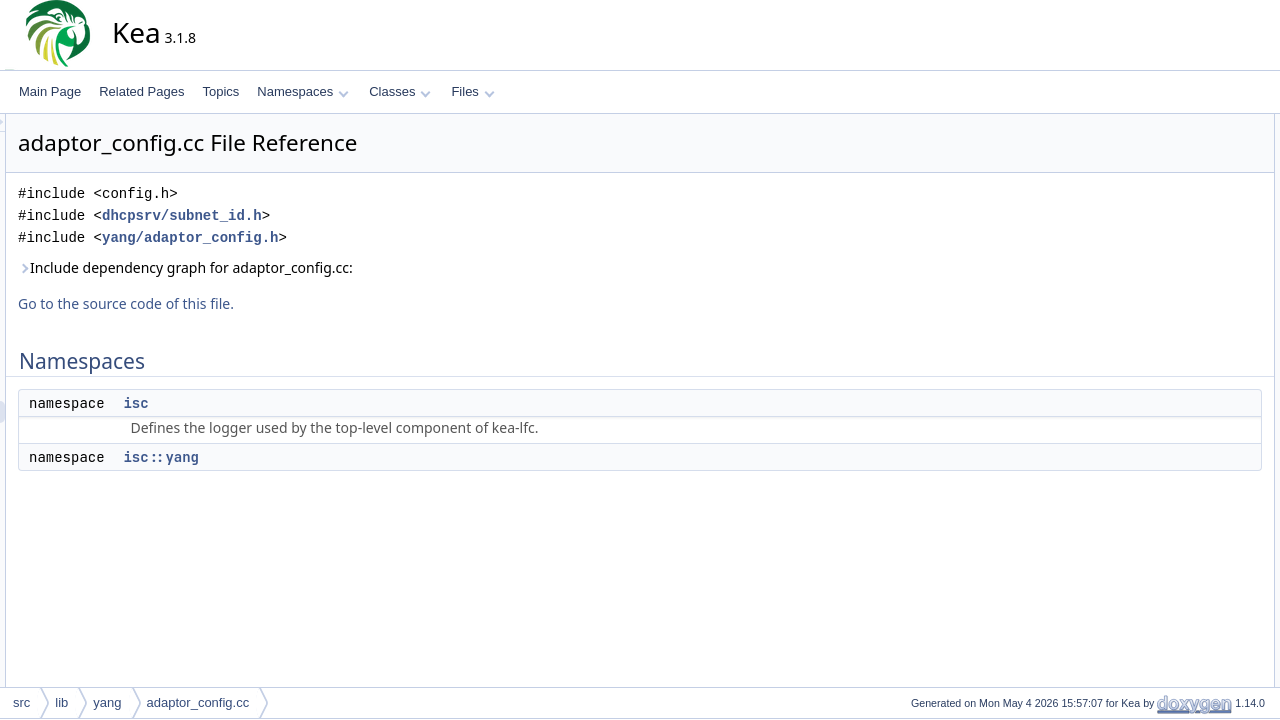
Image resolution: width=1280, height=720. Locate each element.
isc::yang (341, 457)
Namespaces (302, 91)
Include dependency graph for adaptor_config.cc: (365, 267)
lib (61, 702)
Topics (220, 91)
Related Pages (141, 91)
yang (107, 702)
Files (472, 91)
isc (315, 403)
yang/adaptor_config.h (370, 237)
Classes (400, 91)
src (21, 702)
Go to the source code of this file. (306, 303)
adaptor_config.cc (198, 702)
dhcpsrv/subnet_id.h (362, 215)
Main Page (50, 91)
